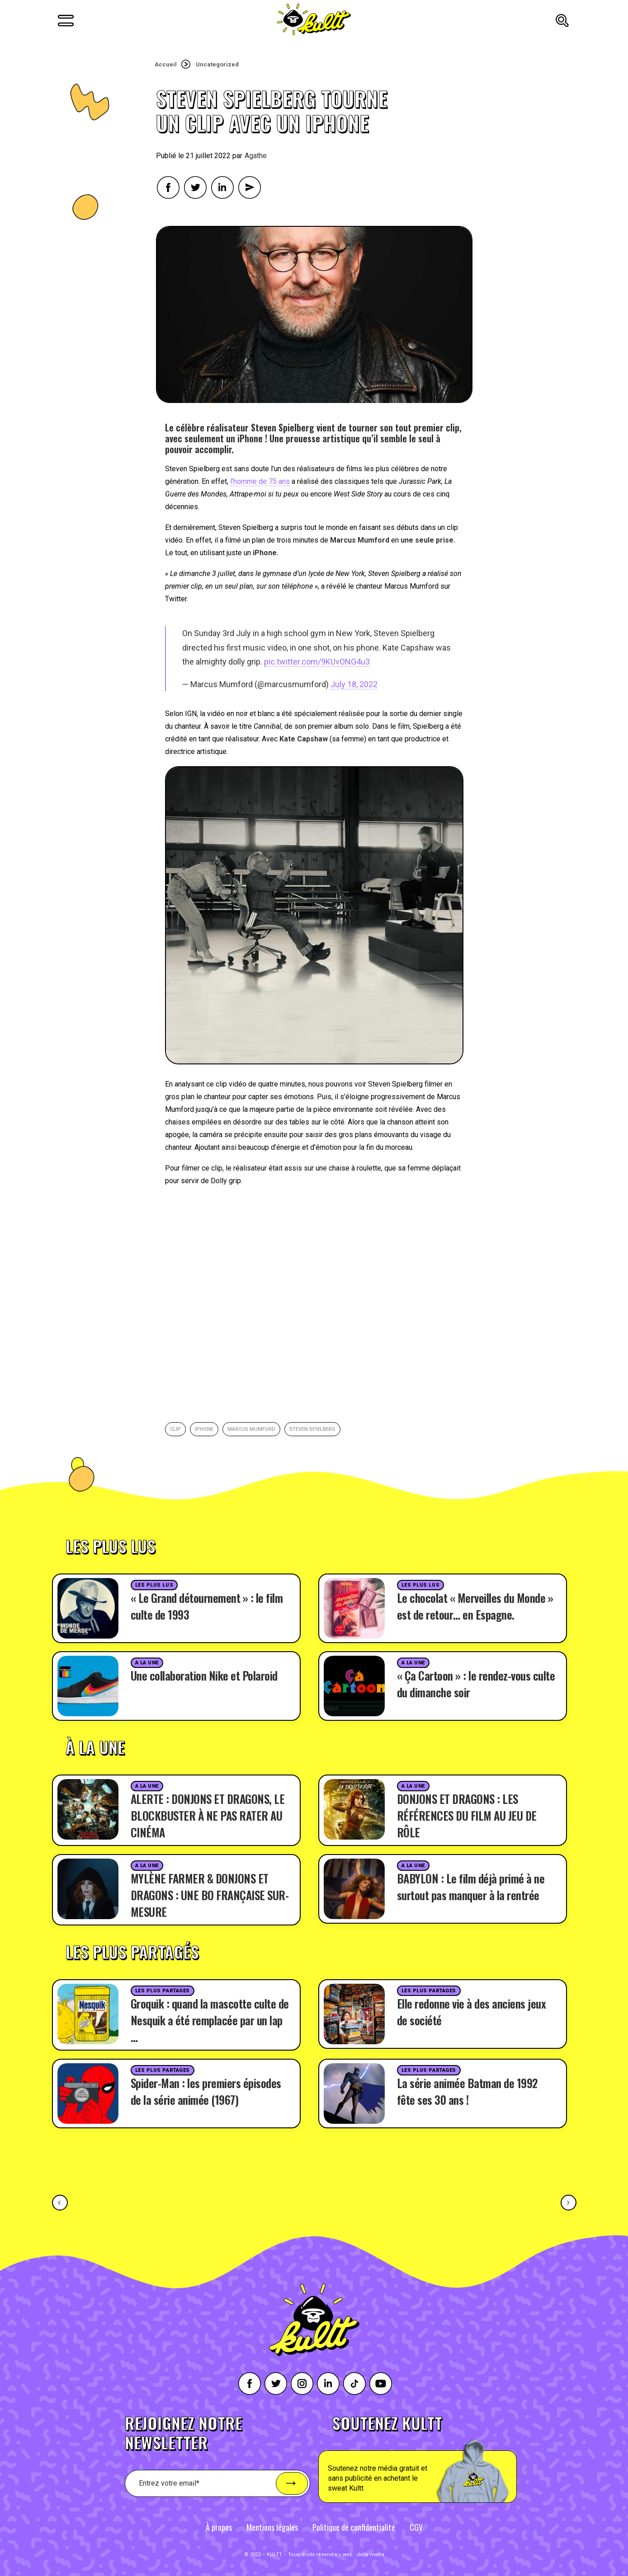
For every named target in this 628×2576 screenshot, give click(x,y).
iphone (204, 1429)
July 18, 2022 (354, 684)
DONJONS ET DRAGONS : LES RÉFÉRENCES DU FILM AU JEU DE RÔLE (467, 1815)
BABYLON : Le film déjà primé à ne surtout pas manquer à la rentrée (471, 1886)
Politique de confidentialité (353, 2527)
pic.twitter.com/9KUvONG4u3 (317, 661)
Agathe (256, 155)
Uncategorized (217, 64)
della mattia (370, 2554)
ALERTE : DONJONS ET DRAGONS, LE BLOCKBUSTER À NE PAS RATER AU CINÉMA (208, 1815)
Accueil (166, 64)
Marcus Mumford (251, 1429)
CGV (416, 2527)
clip (175, 1429)
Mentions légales (272, 2527)
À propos (219, 2527)
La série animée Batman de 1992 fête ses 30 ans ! (467, 2091)
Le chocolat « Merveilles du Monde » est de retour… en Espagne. (475, 1606)
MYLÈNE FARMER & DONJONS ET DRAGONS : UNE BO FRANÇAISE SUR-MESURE (210, 1895)
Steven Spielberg (312, 1429)
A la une (147, 1663)
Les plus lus (154, 1585)
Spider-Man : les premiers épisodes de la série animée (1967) (206, 2091)
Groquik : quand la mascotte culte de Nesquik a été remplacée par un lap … (210, 2020)
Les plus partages (162, 1991)
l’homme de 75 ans (260, 481)
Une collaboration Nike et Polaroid (204, 1675)
